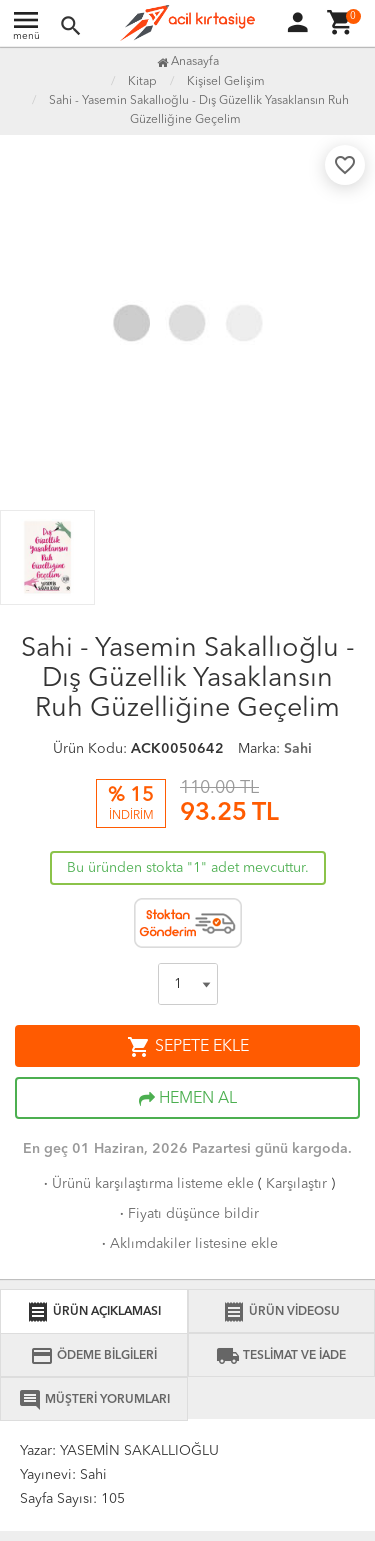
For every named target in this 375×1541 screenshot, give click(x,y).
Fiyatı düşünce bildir (187, 1214)
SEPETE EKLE (188, 1047)
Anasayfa (188, 62)
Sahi (298, 749)
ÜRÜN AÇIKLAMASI (93, 1312)
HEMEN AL (188, 1099)
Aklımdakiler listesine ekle (188, 1244)
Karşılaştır (296, 1184)
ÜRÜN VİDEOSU (281, 1312)
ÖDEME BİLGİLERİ (93, 1356)
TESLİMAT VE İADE (281, 1356)
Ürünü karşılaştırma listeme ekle (147, 1184)
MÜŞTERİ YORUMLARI (94, 1400)
